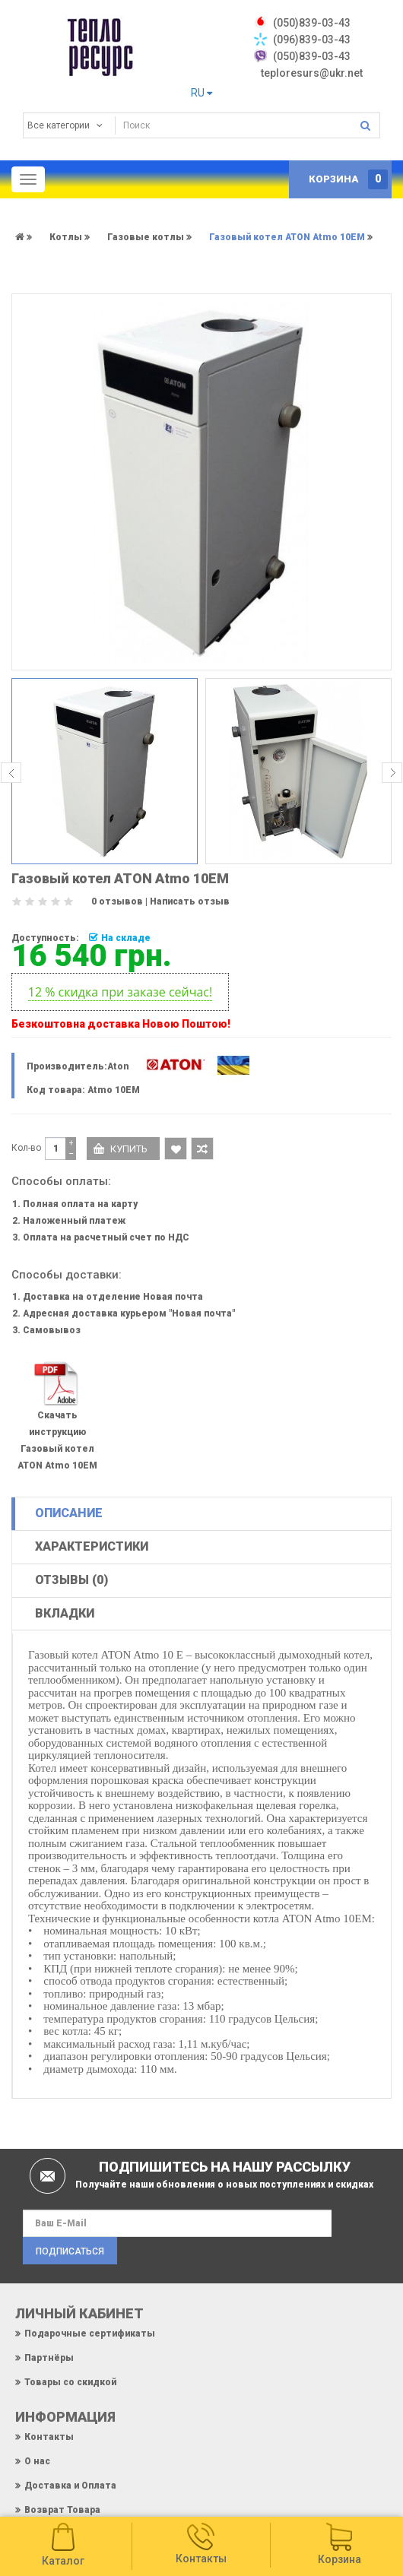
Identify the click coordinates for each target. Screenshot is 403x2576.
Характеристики (91, 1546)
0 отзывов (117, 901)
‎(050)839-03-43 (312, 22)
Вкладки (64, 1613)
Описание (69, 1513)
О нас (37, 2461)
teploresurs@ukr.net (312, 73)
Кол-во (26, 1147)
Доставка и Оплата (70, 2485)
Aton (118, 1066)
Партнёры (49, 2358)
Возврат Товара (62, 2510)
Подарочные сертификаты (89, 2333)
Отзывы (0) (71, 1580)
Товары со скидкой (70, 2382)
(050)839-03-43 (312, 56)
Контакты (49, 2437)
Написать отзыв (190, 901)
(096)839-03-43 (312, 39)
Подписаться (70, 2251)
